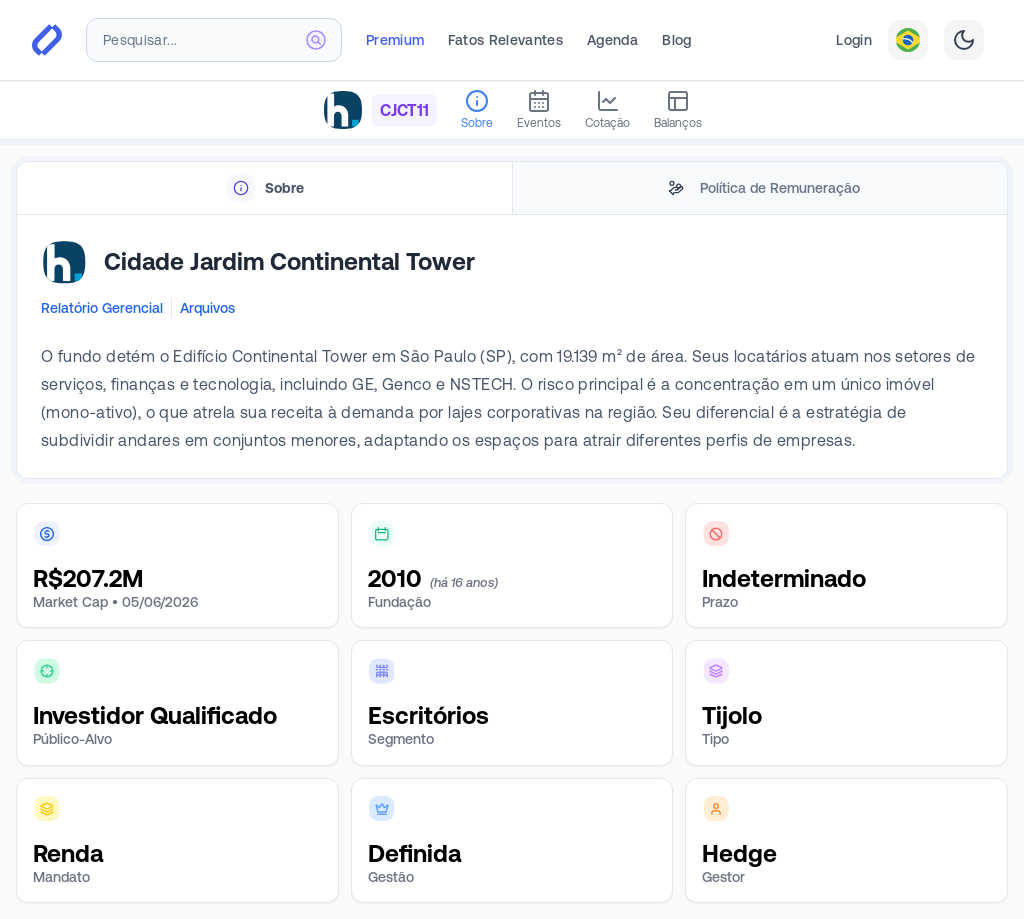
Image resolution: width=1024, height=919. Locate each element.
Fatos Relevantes (505, 40)
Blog (676, 40)
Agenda (612, 40)
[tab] (264, 188)
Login (854, 40)
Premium (395, 40)
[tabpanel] (512, 347)
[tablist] (512, 188)
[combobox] (214, 40)
